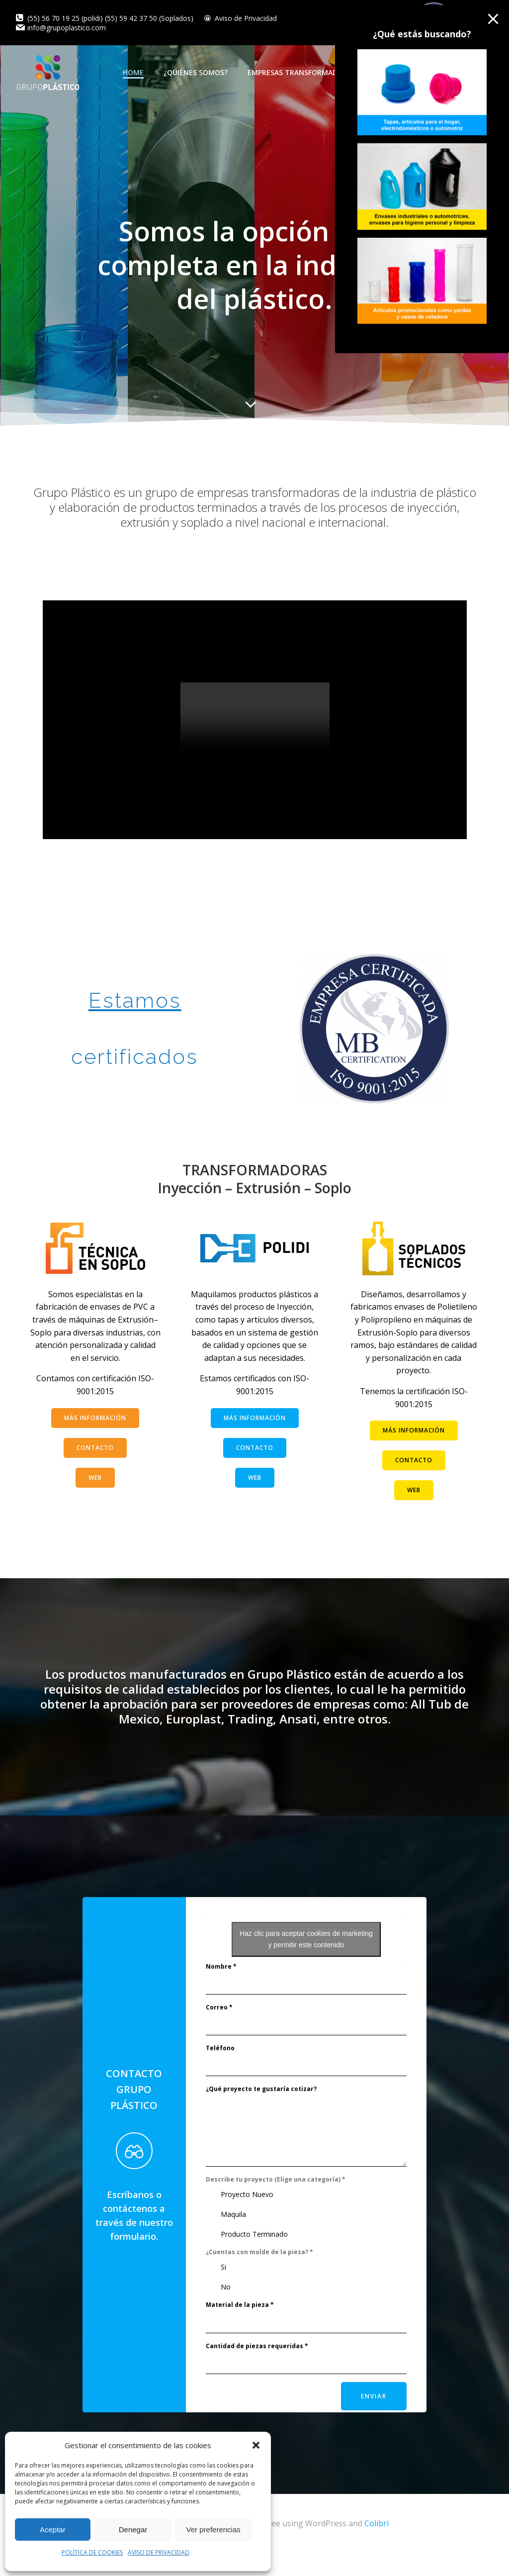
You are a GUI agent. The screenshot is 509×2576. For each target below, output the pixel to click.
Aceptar (53, 2529)
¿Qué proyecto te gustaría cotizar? (261, 2113)
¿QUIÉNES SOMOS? (197, 72)
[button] (256, 2445)
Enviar (373, 2421)
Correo (219, 2032)
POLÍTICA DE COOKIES (92, 2552)
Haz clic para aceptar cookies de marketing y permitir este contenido (306, 1963)
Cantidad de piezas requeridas (257, 2370)
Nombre (221, 1991)
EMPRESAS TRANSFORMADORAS (307, 72)
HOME (134, 72)
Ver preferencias (213, 2529)
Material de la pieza (240, 2329)
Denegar (133, 2529)
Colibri (376, 2546)
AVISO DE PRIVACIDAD (158, 2552)
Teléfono (220, 2073)
